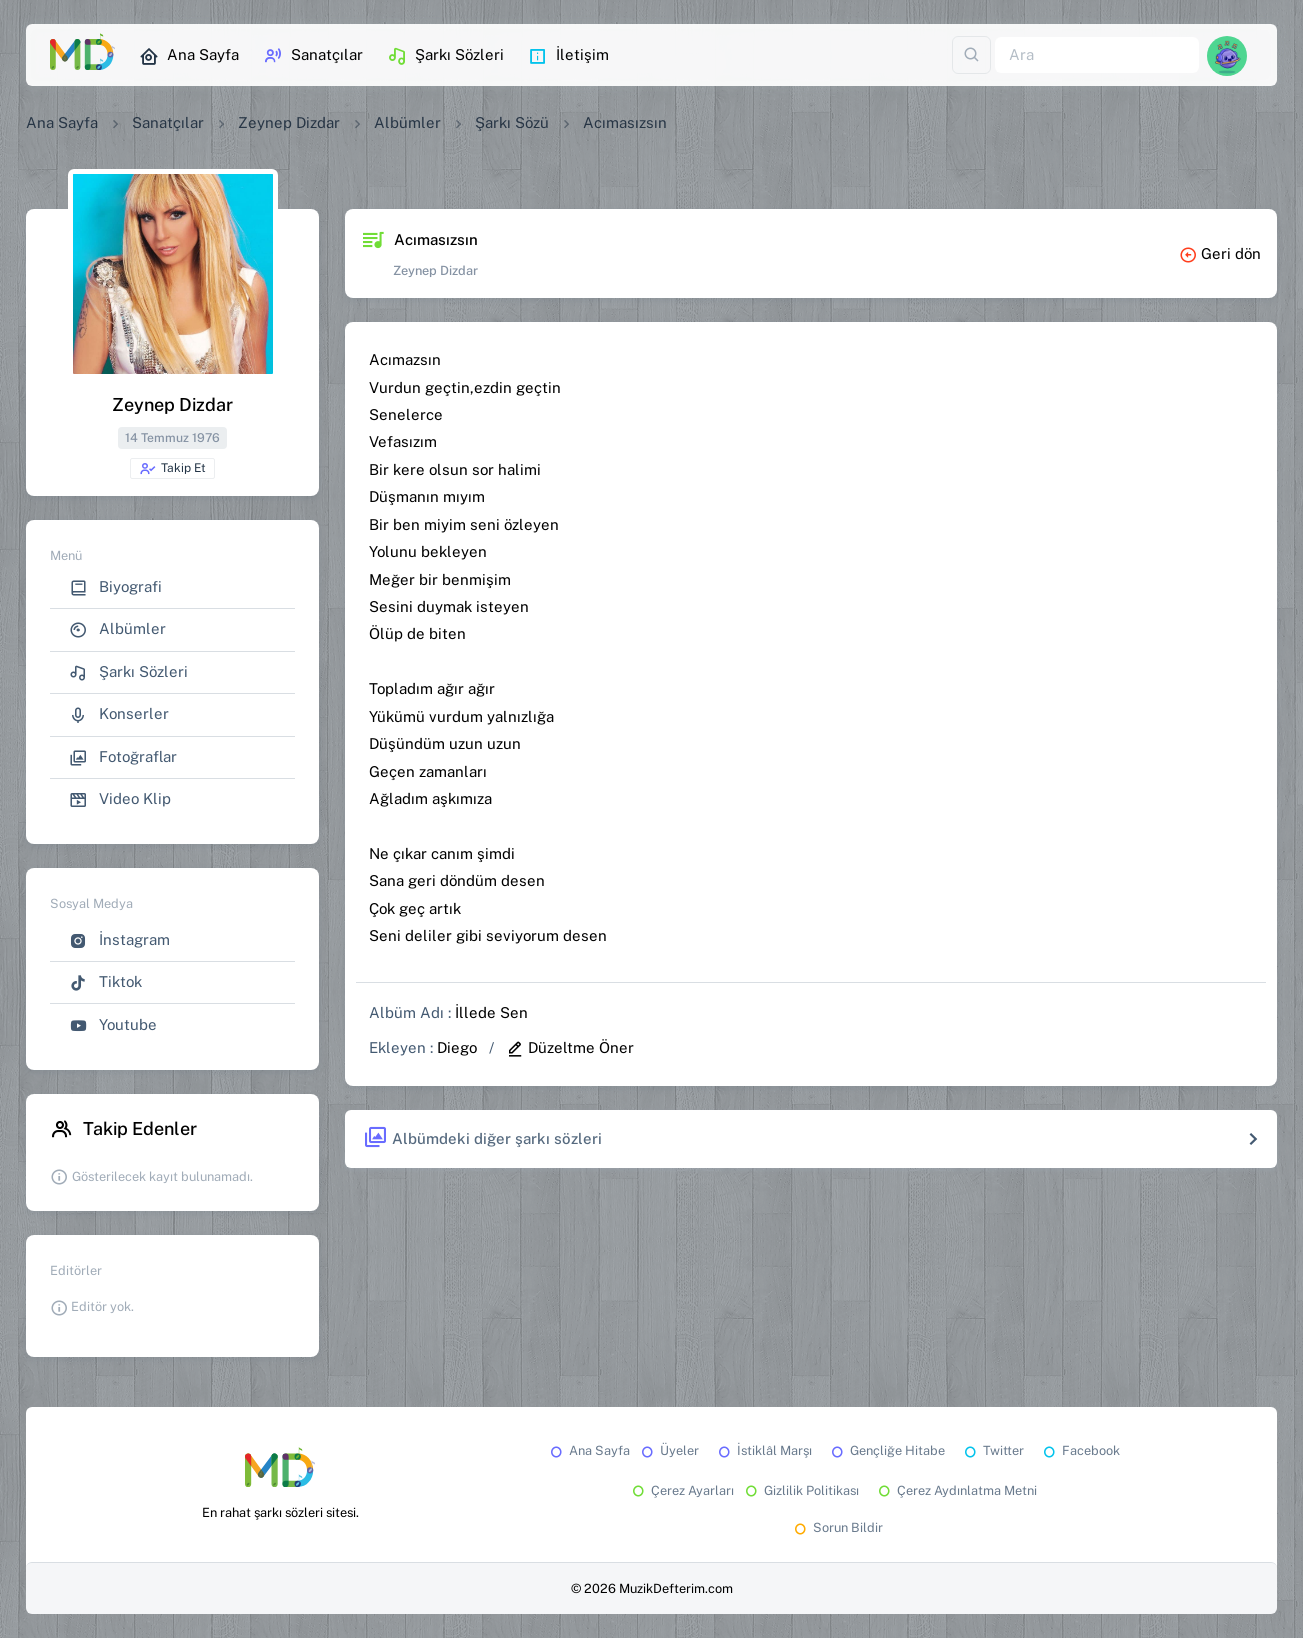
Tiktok (105, 982)
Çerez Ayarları (681, 1490)
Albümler (407, 122)
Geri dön (1220, 253)
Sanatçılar (313, 56)
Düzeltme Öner (570, 1047)
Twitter (992, 1450)
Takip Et (172, 469)
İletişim (568, 56)
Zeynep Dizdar (289, 122)
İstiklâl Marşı (763, 1450)
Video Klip (120, 799)
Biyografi (115, 587)
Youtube (113, 1025)
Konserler (119, 714)
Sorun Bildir (837, 1527)
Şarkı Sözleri (445, 56)
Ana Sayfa (189, 56)
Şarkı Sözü (512, 122)
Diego (457, 1047)
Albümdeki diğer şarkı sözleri (482, 1138)
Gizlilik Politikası (800, 1490)
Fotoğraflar (123, 757)
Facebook (1080, 1450)
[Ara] (1097, 55)
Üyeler (668, 1450)
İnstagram (119, 940)
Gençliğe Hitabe (886, 1450)
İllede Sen (491, 1012)
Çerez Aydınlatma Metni (956, 1490)
